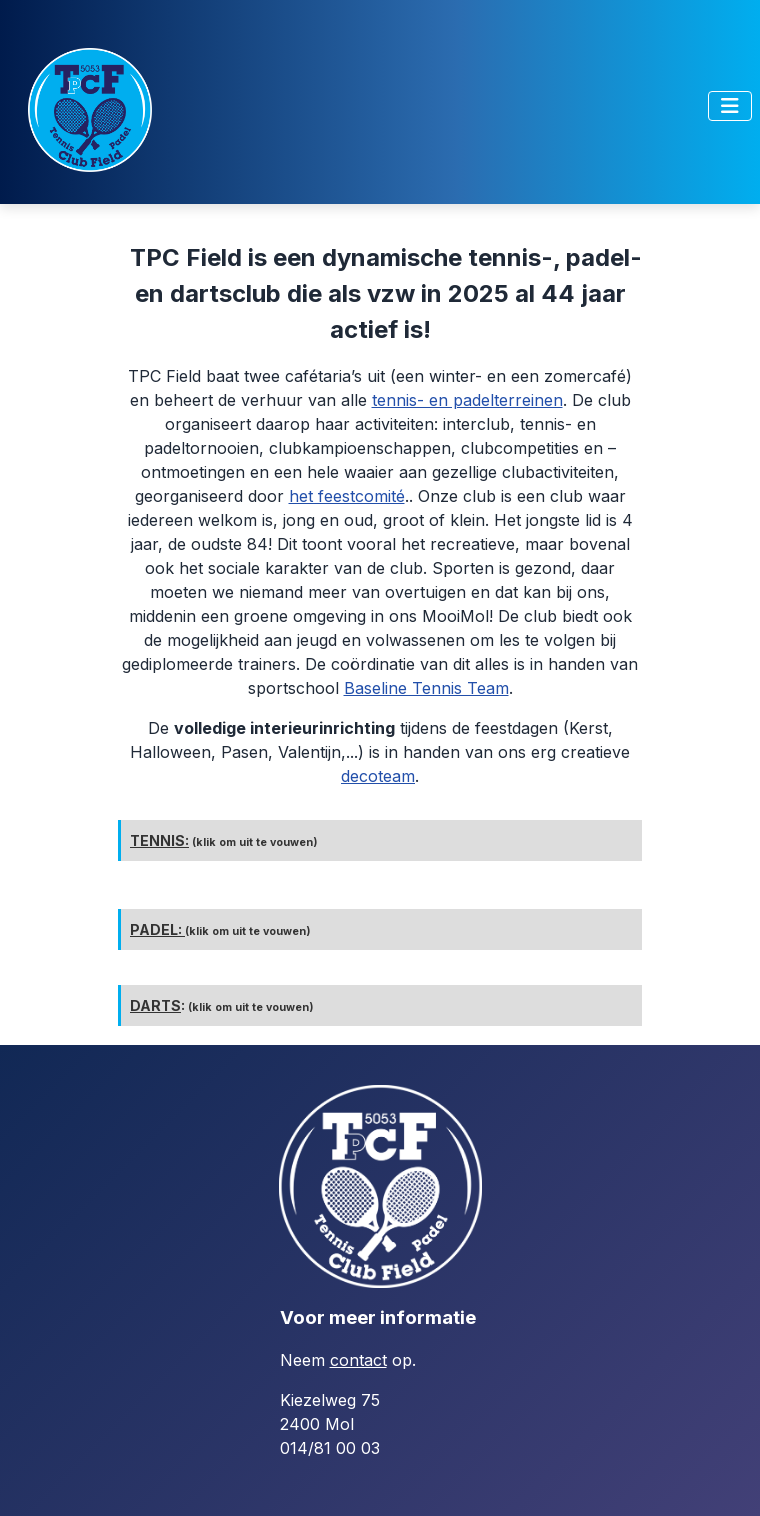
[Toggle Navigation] (730, 106)
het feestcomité (347, 496)
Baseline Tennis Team (426, 688)
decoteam (378, 776)
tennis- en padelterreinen (467, 400)
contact (358, 1360)
